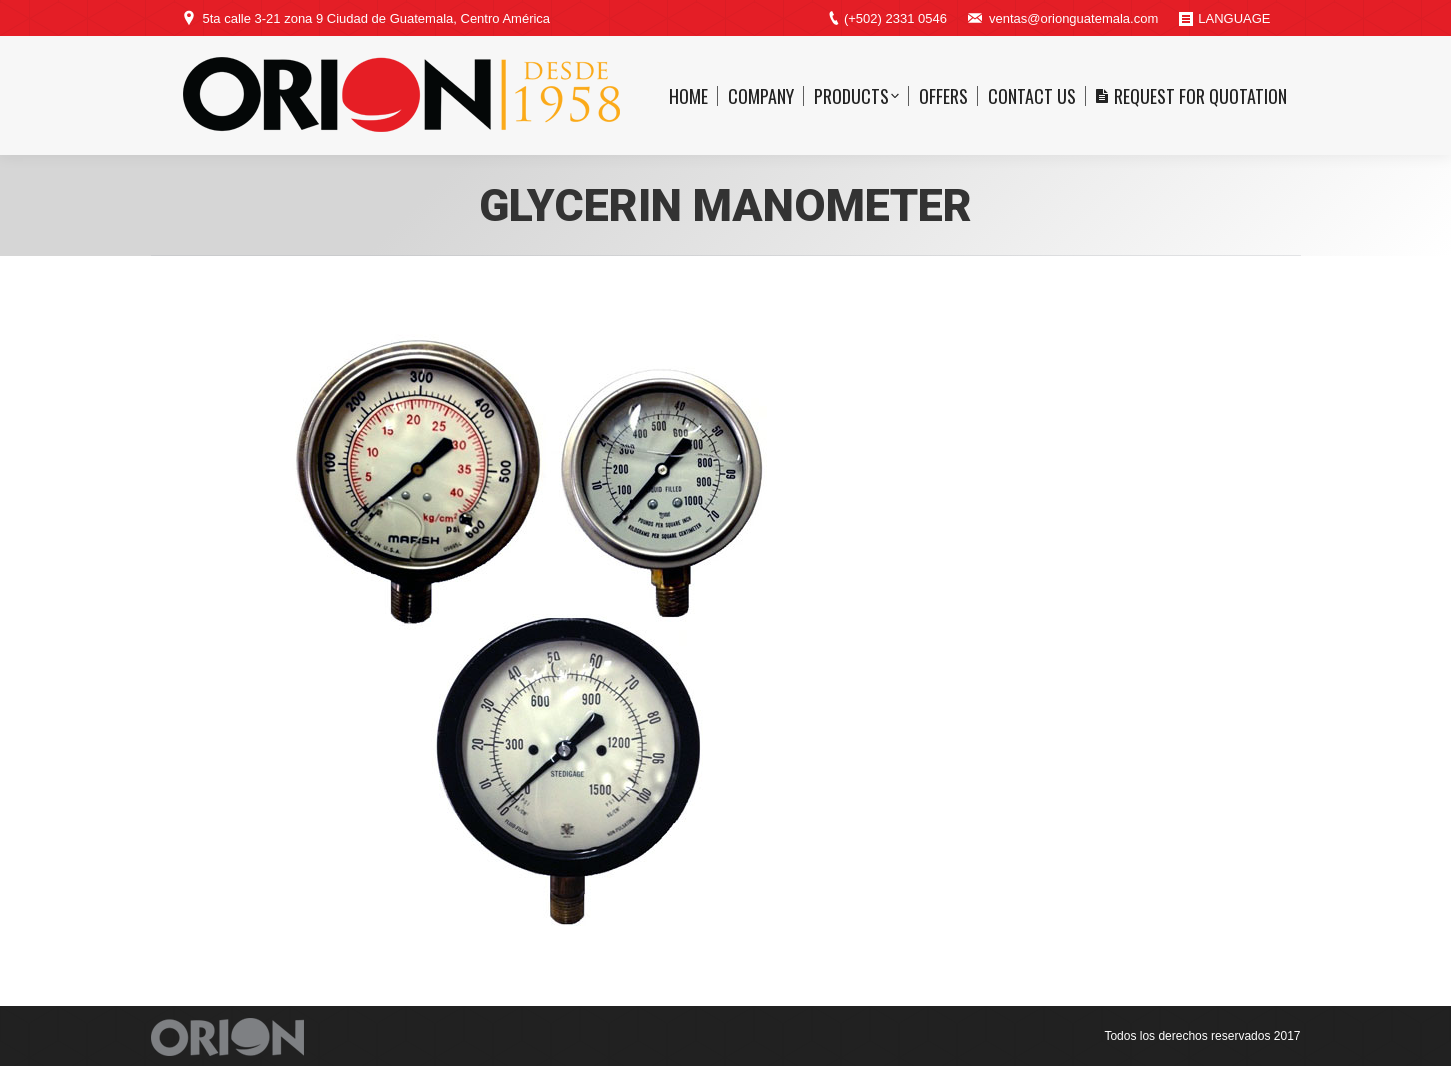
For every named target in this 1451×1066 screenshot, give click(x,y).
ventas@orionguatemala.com (1073, 18)
